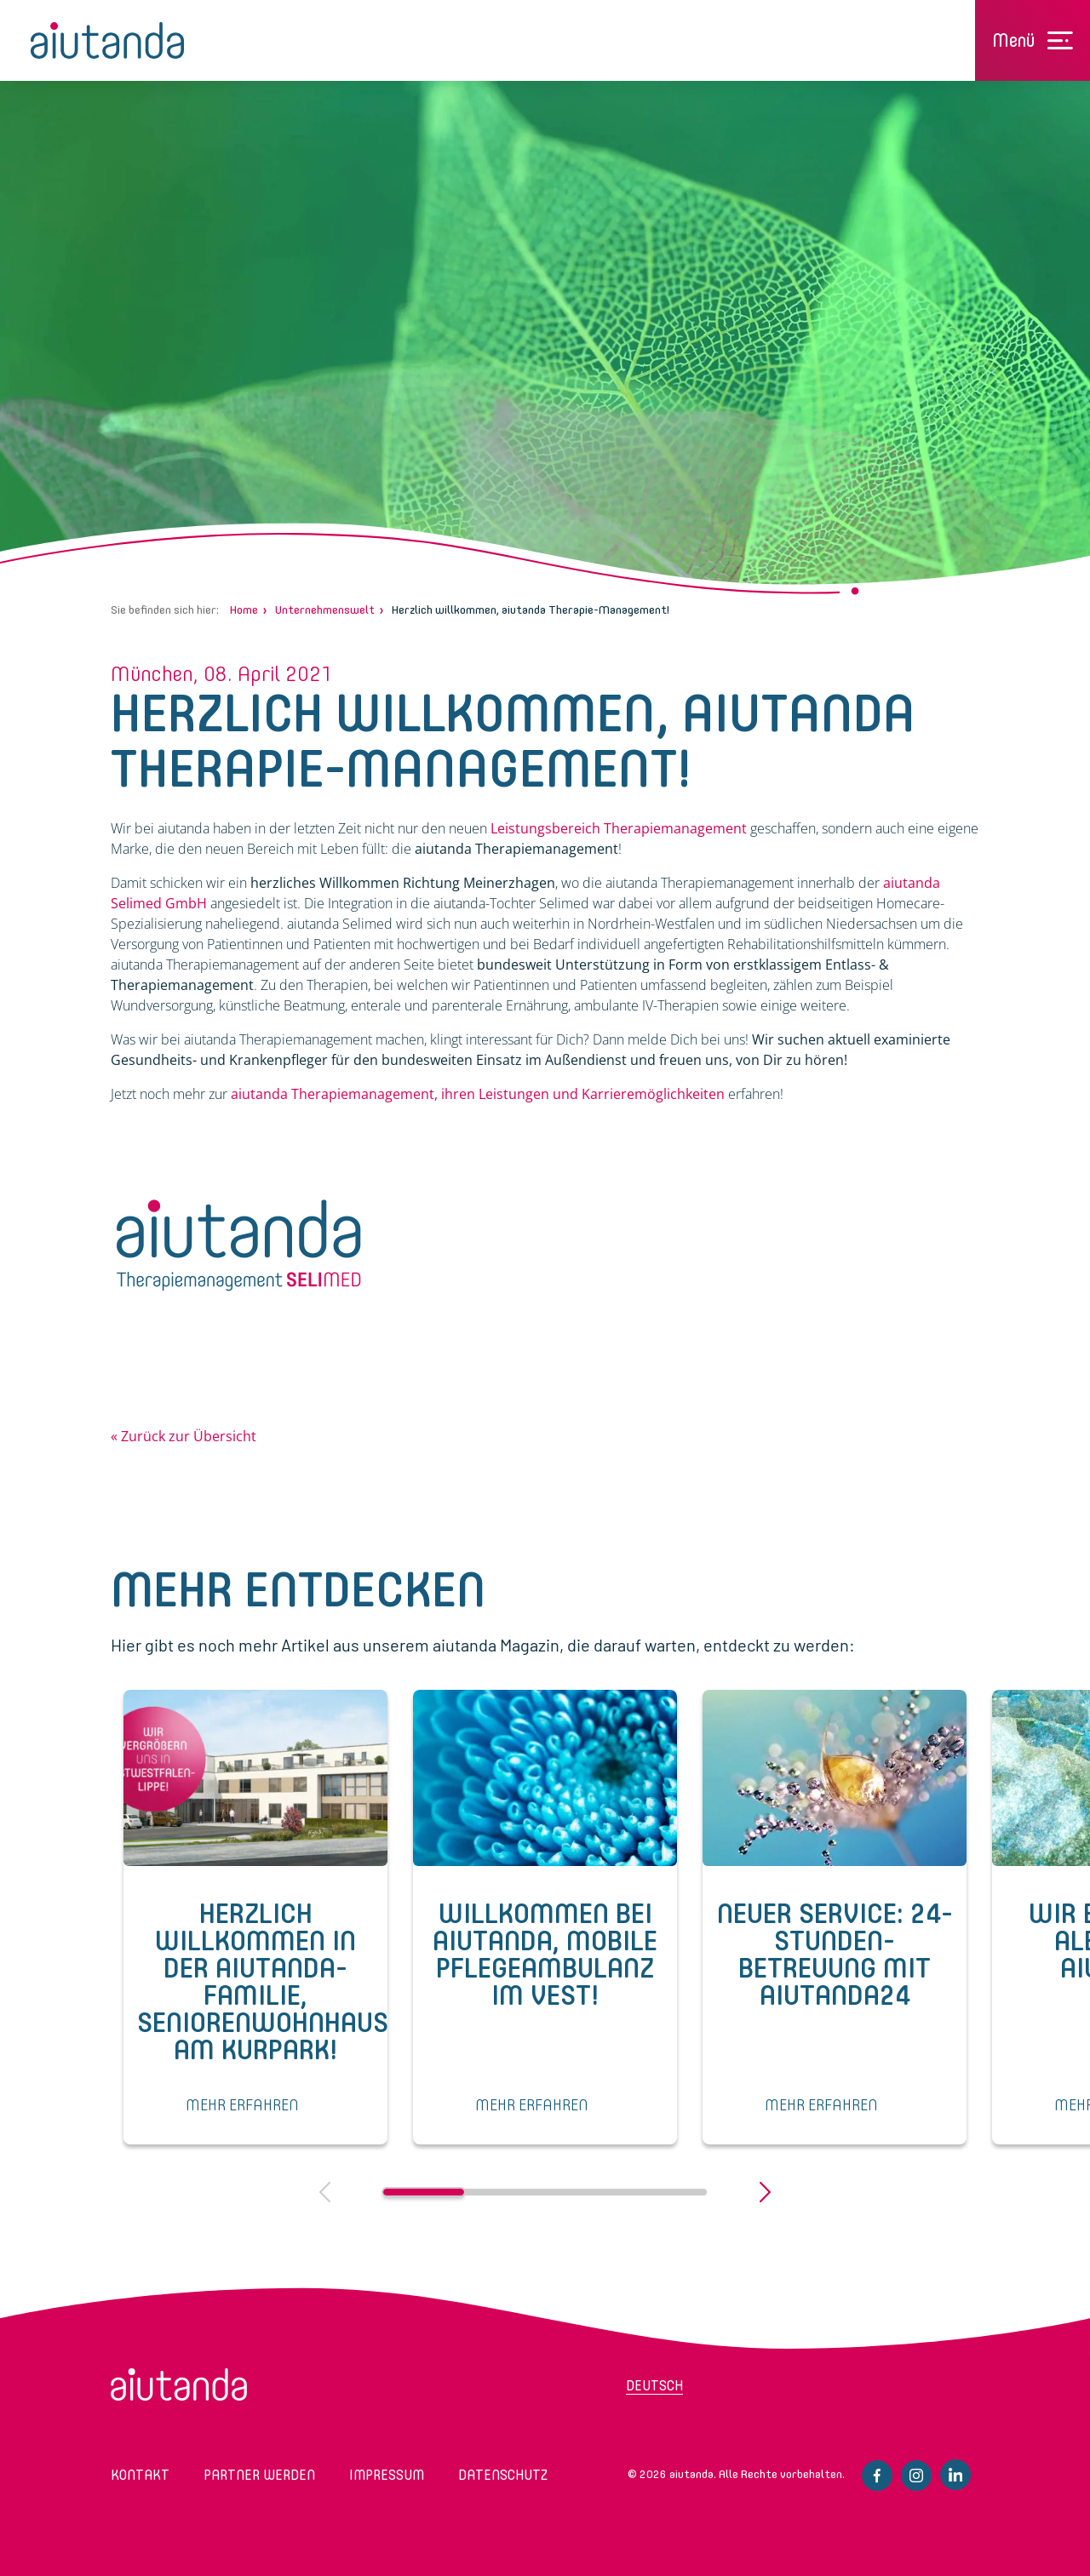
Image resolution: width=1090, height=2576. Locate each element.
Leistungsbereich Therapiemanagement (618, 828)
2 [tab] (504, 2192)
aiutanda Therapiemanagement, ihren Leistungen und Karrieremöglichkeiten (478, 1094)
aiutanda (107, 40)
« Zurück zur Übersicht (183, 1436)
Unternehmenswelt (325, 610)
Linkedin (955, 2474)
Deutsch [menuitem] (654, 2386)
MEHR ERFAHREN (242, 2105)
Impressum (386, 2475)
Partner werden (259, 2475)
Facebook (877, 2475)
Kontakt (140, 2475)
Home (244, 610)
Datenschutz (503, 2475)
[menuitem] (694, 2391)
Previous (325, 2192)
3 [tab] (585, 2192)
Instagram (916, 2475)
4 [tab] (666, 2192)
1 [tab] (423, 2192)
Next (764, 2192)
